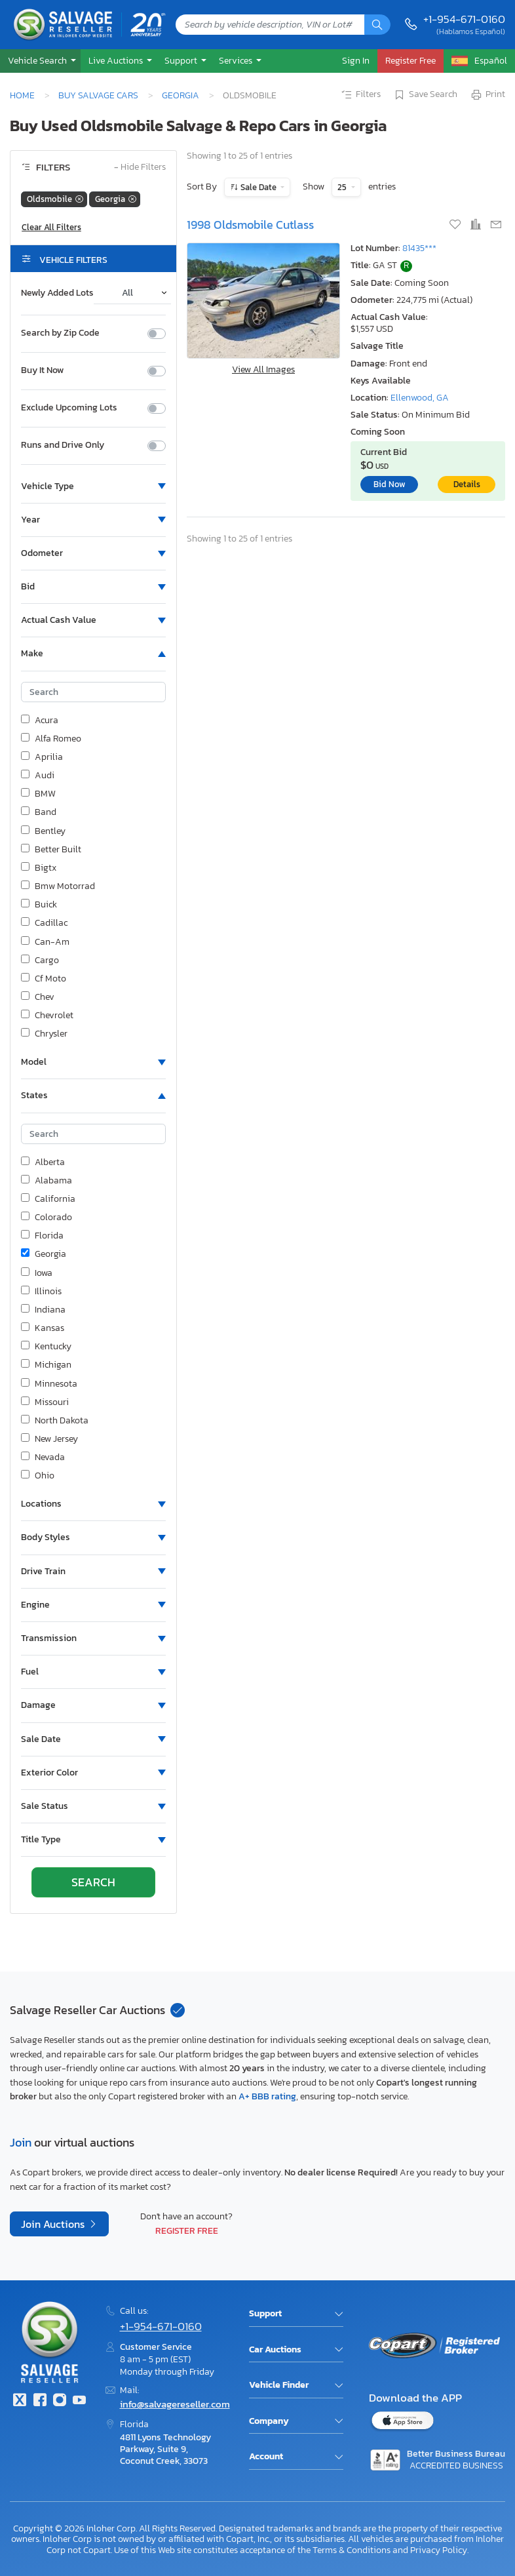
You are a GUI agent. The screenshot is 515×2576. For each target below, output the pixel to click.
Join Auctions (54, 2224)
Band (38, 812)
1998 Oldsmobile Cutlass (250, 224)
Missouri (45, 1402)
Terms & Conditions (352, 2549)
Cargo (40, 960)
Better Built (51, 850)
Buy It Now (42, 370)
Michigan (46, 1365)
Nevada (43, 1457)
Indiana (43, 1310)
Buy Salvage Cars (98, 95)
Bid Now (389, 484)
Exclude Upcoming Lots (69, 408)
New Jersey (49, 1439)
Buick (39, 905)
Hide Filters (140, 167)
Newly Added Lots (57, 293)
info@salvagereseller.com (175, 2403)
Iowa (36, 1273)
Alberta (43, 1162)
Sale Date (258, 187)
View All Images (263, 369)
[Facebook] (39, 2401)
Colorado (46, 1217)
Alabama (46, 1181)
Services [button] (236, 60)
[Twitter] (19, 2401)
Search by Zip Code (60, 333)
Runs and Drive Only (62, 445)
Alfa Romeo (51, 739)
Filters (360, 95)
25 (343, 187)
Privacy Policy (438, 2549)
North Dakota (54, 1421)
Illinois (41, 1292)
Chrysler (44, 1034)
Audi (37, 776)
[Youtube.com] (79, 2401)
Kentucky (46, 1347)
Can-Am (45, 942)
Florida (42, 1236)
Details (466, 484)
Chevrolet (47, 1015)
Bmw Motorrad (58, 886)
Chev (37, 997)
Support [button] (181, 60)
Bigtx (38, 868)
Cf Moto (43, 979)
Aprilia (42, 757)
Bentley (43, 831)
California (48, 1199)
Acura (39, 720)
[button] (40, 60)
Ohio (37, 1476)
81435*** (419, 248)
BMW (38, 794)
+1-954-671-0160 (464, 19)
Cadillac (44, 923)
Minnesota (49, 1384)
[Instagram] (59, 2401)
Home (22, 95)
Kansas (42, 1328)
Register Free (186, 2230)
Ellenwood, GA (420, 398)
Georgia (180, 95)
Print (487, 95)
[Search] (377, 24)
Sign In (356, 60)
